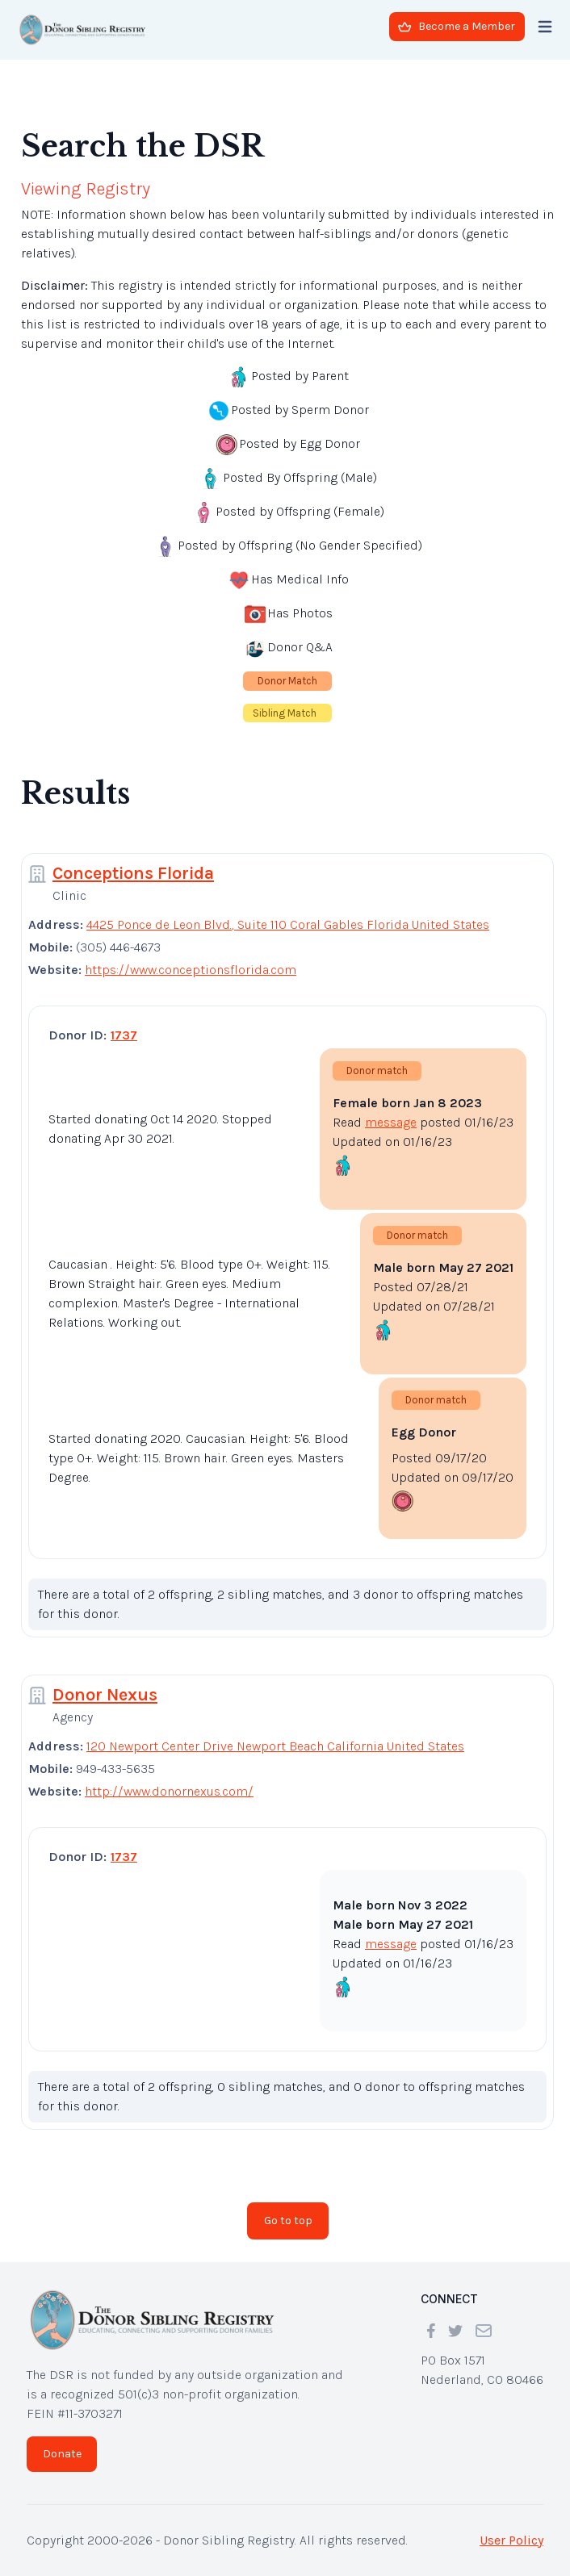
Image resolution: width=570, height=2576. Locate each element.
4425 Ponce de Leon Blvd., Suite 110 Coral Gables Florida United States (287, 924)
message (391, 1122)
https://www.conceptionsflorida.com (190, 969)
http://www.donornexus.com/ (169, 1791)
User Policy (511, 2540)
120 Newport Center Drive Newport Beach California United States (275, 1746)
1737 (124, 1035)
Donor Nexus (104, 1694)
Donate (62, 2454)
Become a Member (456, 26)
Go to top (288, 2220)
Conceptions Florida (133, 873)
